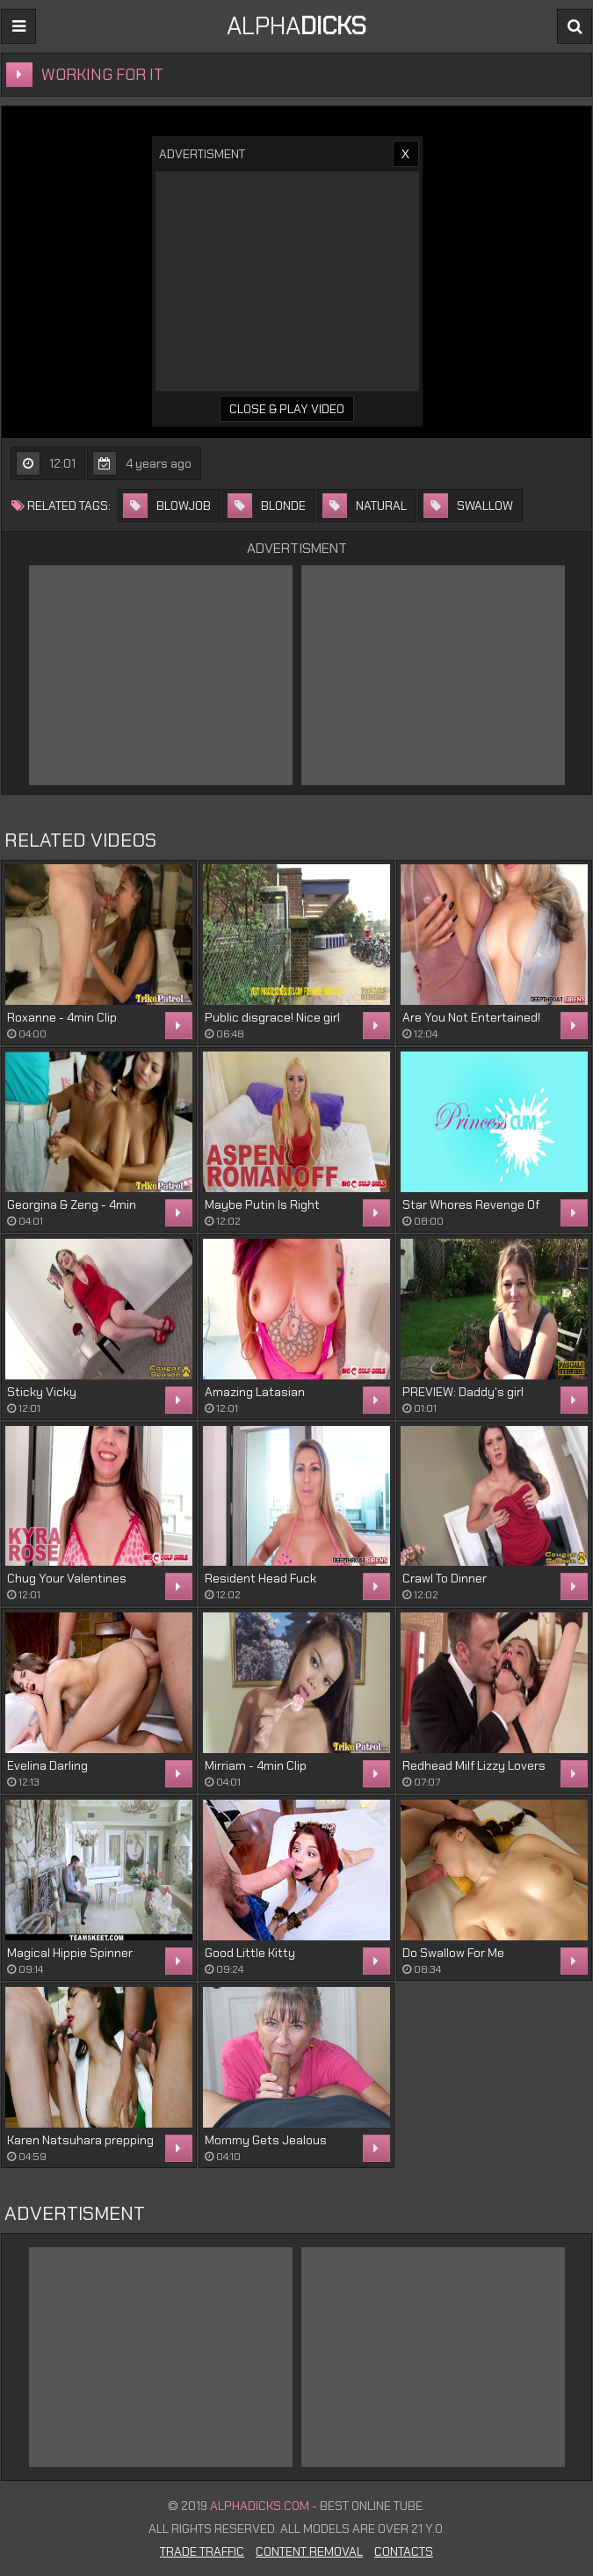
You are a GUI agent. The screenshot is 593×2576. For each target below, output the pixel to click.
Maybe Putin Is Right (262, 1204)
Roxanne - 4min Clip (62, 1017)
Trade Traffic (202, 2551)
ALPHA (296, 26)
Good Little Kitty (250, 1953)
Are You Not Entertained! (471, 1017)
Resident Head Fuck (260, 1578)
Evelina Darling (47, 1765)
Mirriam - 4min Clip (256, 1765)
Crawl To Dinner (444, 1578)
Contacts (403, 2551)
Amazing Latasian (255, 1392)
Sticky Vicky (41, 1392)
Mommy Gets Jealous (266, 2140)
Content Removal (309, 2551)
